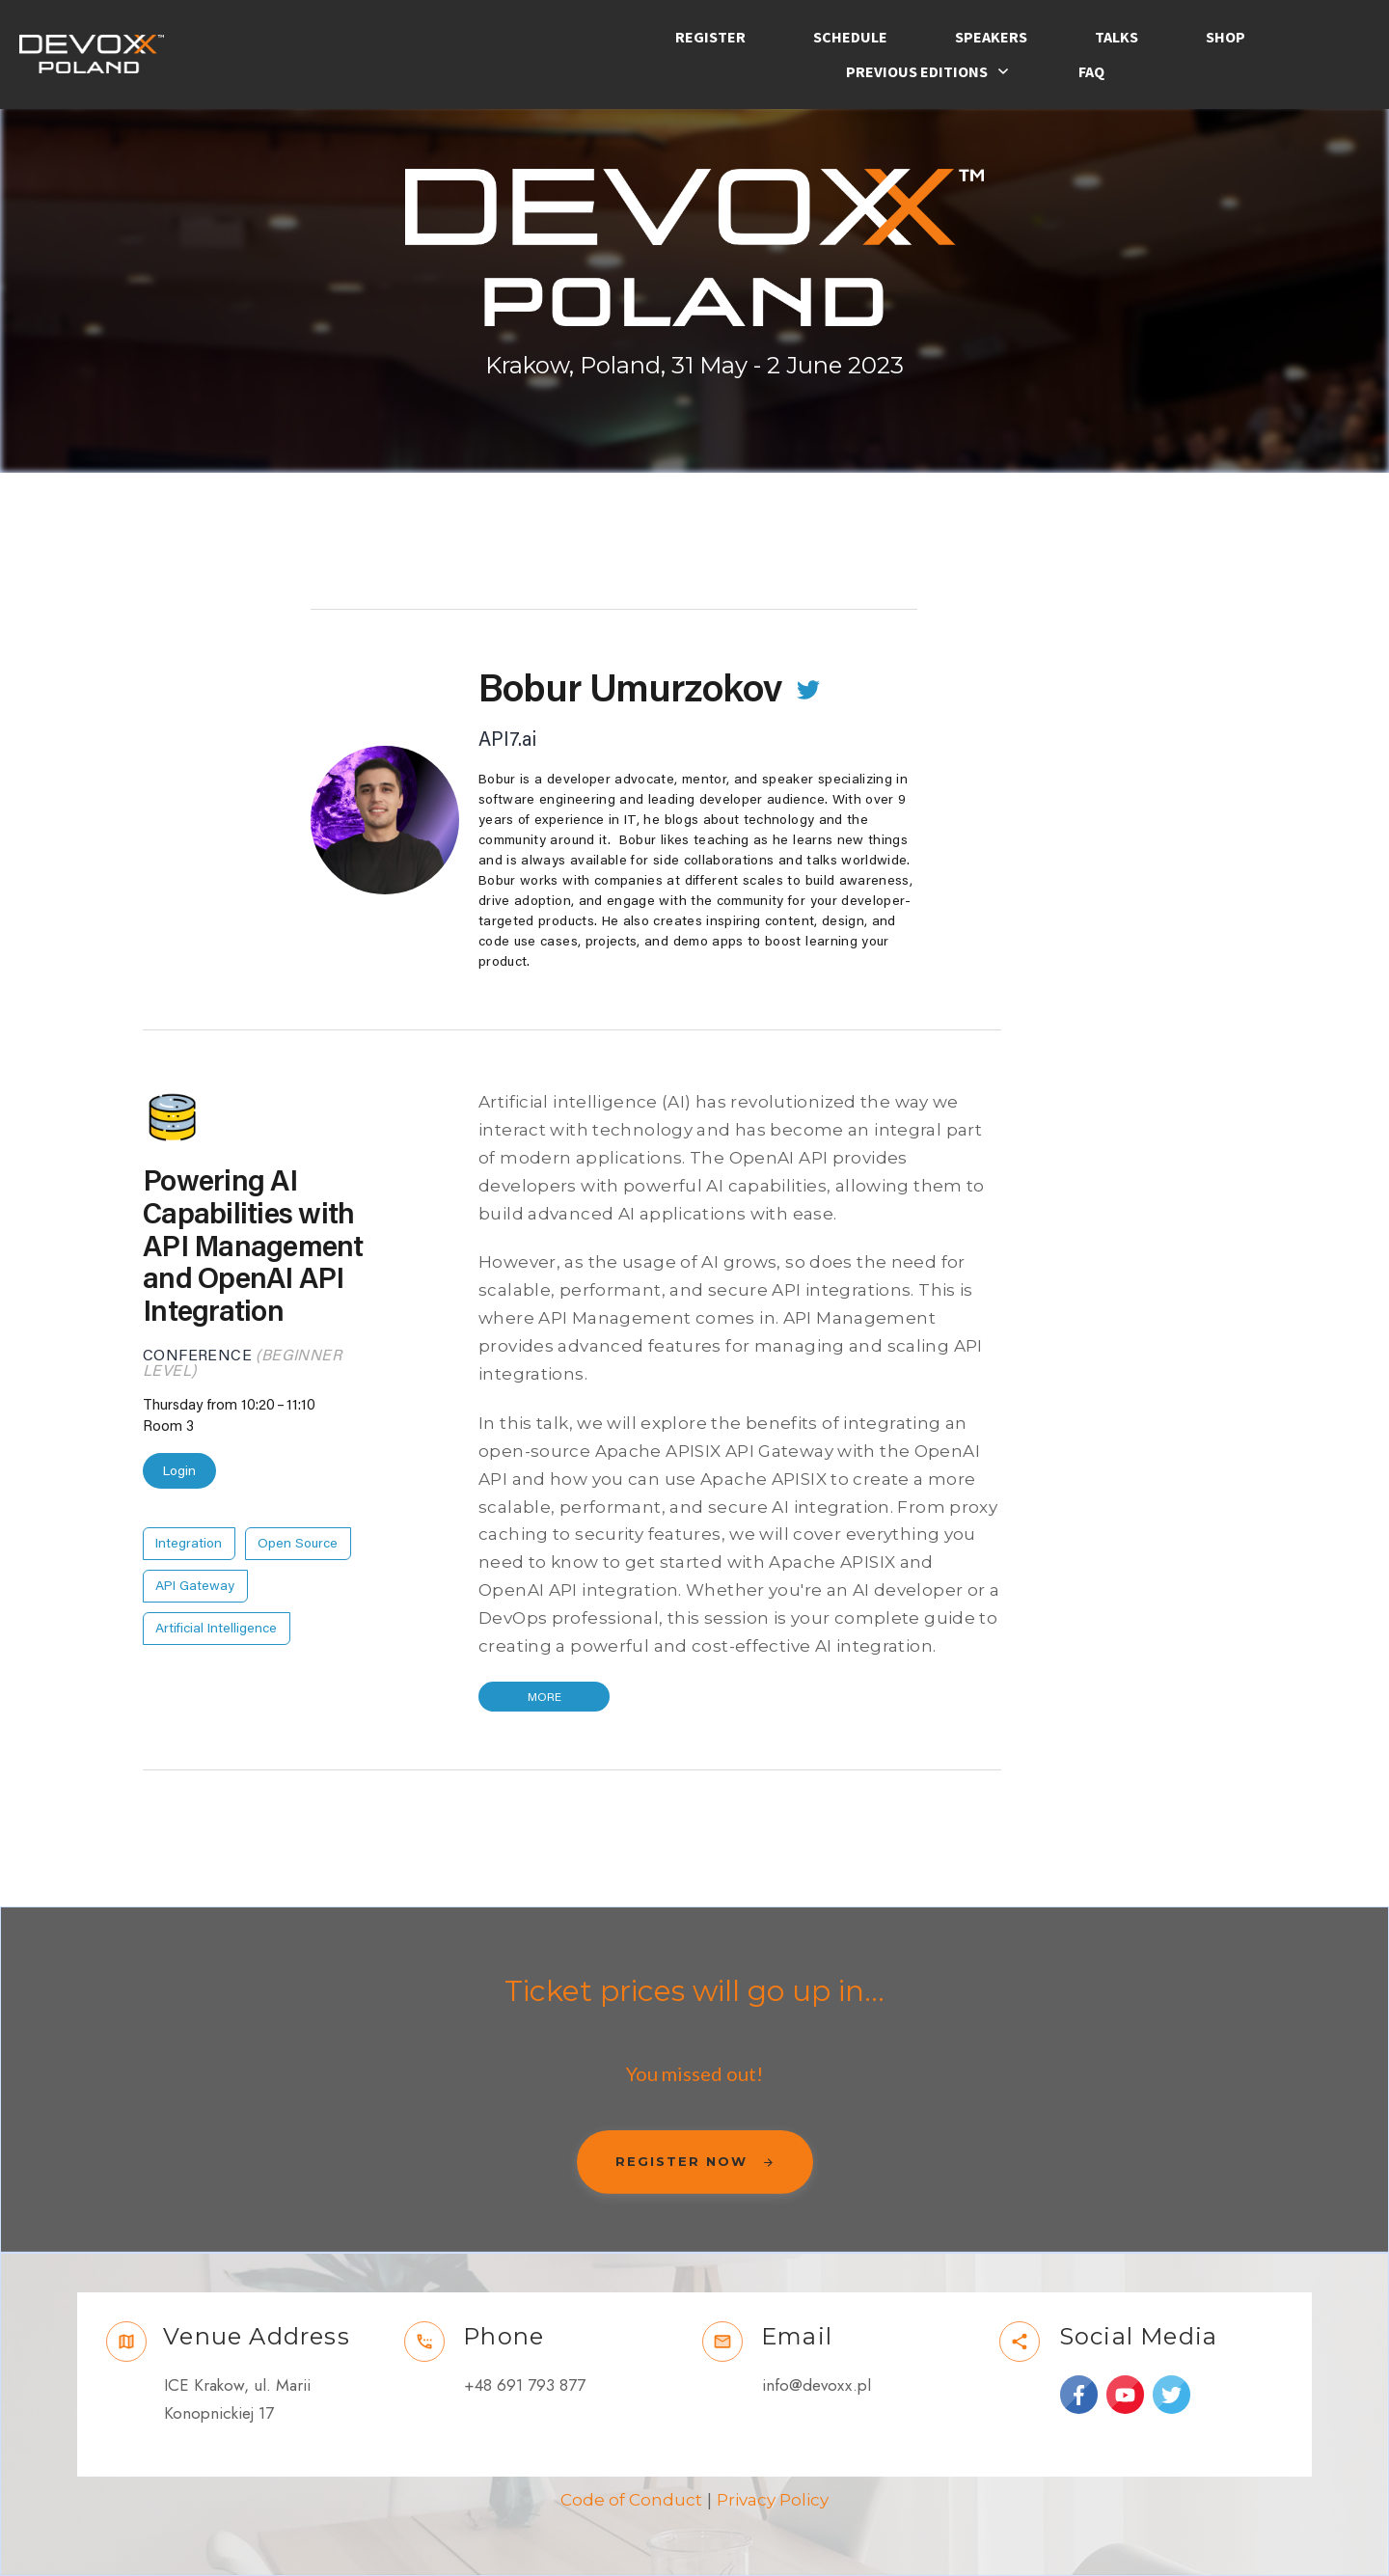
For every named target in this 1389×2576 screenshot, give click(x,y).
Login (179, 1471)
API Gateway (194, 1586)
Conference (197, 1355)
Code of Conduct (631, 2499)
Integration (188, 1543)
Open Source (298, 1543)
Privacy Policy (773, 2499)
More (544, 1697)
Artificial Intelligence (216, 1628)
